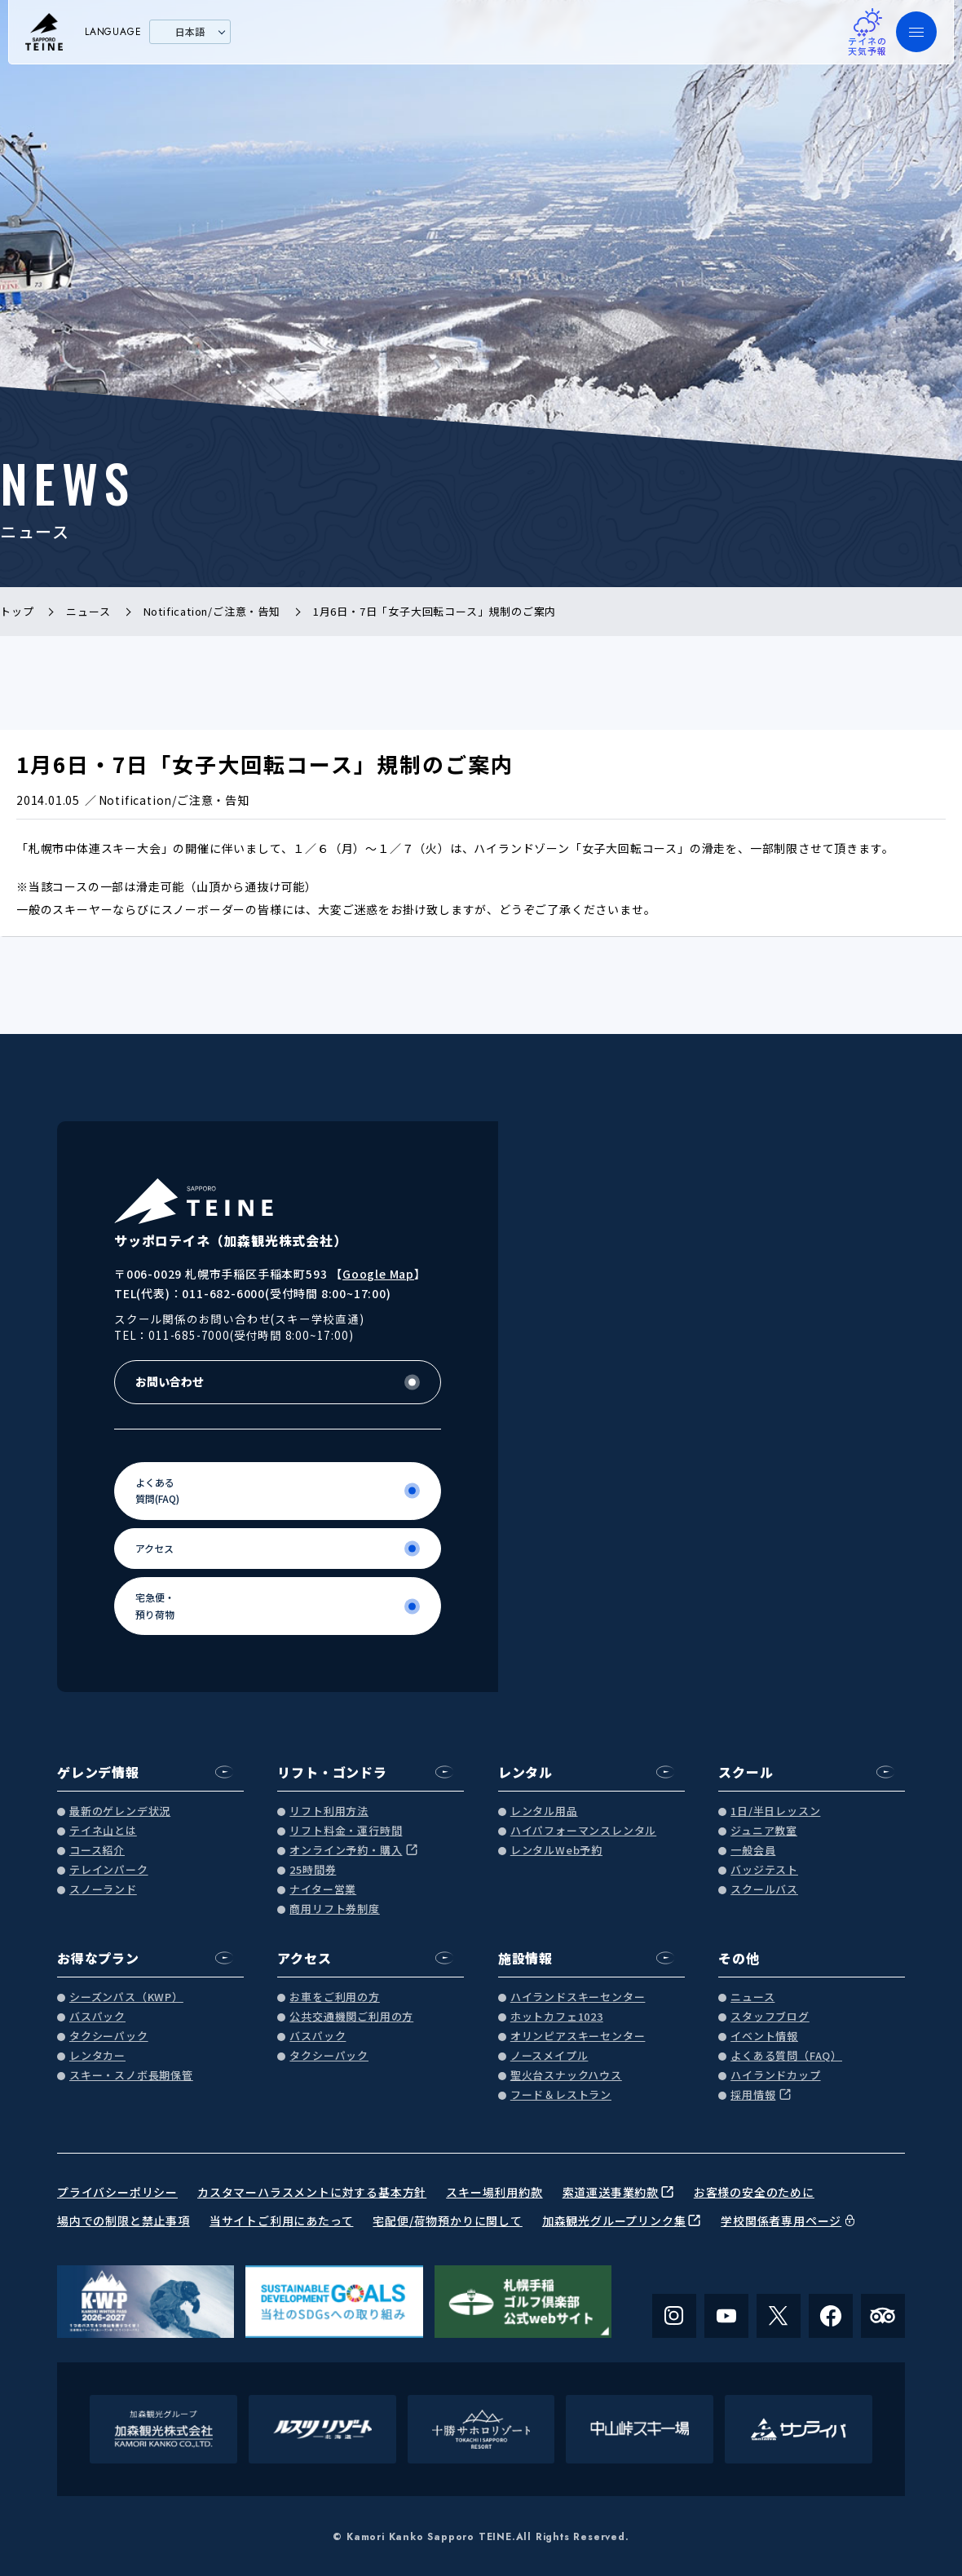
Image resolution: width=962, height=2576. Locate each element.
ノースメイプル (549, 2056)
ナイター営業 (322, 1890)
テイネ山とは (103, 1831)
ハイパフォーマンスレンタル (583, 1831)
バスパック (97, 2017)
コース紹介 (97, 1851)
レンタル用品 (544, 1811)
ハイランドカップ (775, 2076)
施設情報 (525, 1958)
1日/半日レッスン (775, 1811)
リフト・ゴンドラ (331, 1772)
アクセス (304, 1958)
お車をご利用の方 (334, 1997)
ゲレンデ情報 (98, 1772)
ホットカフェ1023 (556, 2017)
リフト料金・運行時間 (345, 1831)
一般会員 (752, 1851)
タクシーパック (108, 2037)
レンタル (525, 1772)
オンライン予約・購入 (345, 1851)
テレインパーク (108, 1870)
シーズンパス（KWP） (126, 1997)
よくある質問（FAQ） (786, 2056)
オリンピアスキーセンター (578, 2037)
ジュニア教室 (763, 1831)
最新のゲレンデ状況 (119, 1811)
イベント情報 (764, 2037)
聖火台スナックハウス (566, 2076)
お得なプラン (98, 1958)
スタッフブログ (770, 2017)
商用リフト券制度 (334, 1909)
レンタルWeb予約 (556, 1851)
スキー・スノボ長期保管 (131, 2076)
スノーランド (103, 1890)
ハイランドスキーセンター (578, 1997)
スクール (745, 1772)
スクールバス (764, 1890)
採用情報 (752, 2095)
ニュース (752, 1997)
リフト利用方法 (328, 1811)
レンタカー (97, 2056)
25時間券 (312, 1870)
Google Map (378, 1274)
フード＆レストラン (560, 2095)
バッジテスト (764, 1870)
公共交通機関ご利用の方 (351, 2017)
